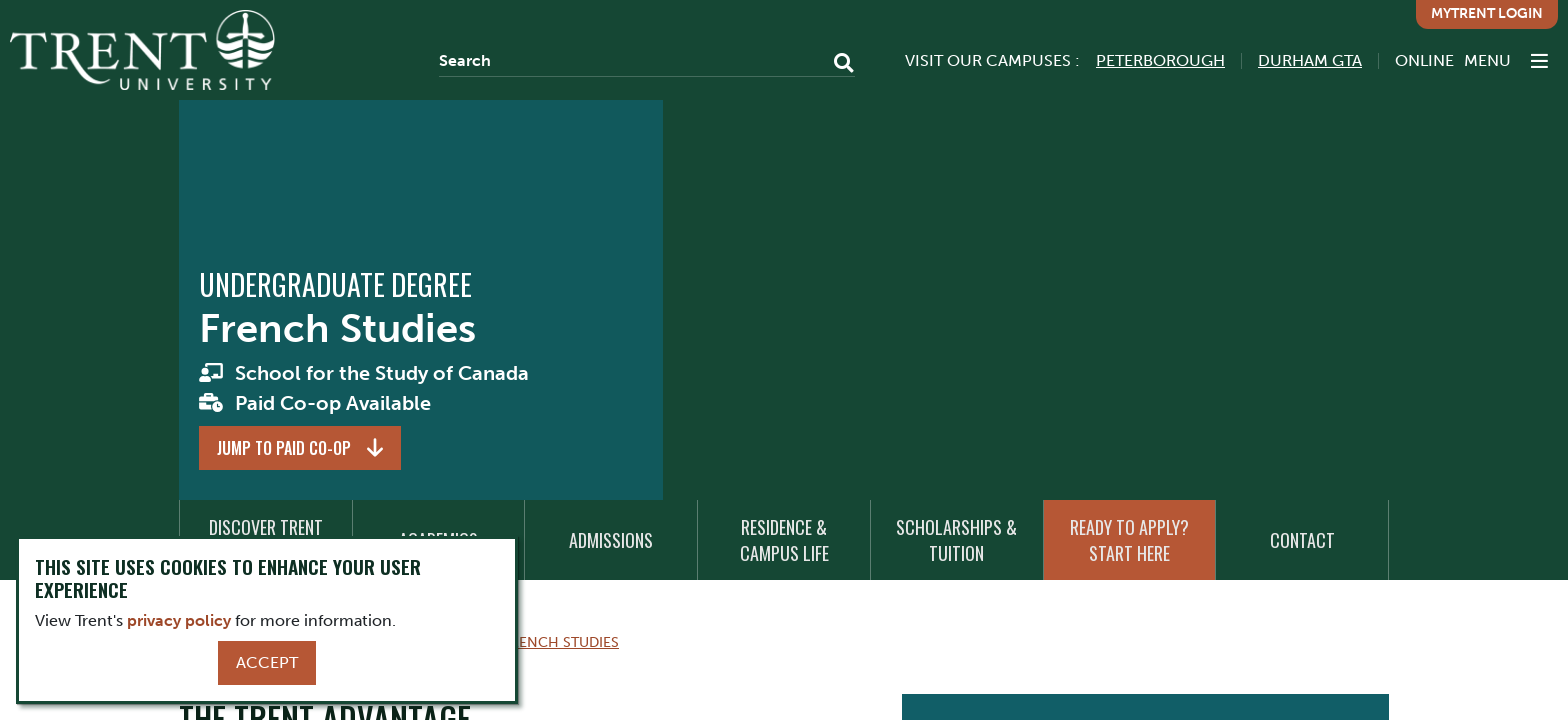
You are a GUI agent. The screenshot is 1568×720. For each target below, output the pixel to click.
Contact (1302, 540)
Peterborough (1160, 60)
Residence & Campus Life (784, 540)
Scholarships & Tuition (956, 540)
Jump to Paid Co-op (284, 448)
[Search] (647, 61)
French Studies (561, 642)
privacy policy (179, 620)
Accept (267, 662)
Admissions (611, 540)
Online (1424, 60)
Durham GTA (1310, 60)
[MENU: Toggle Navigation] (1506, 60)
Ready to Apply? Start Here (1129, 540)
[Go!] (837, 65)
